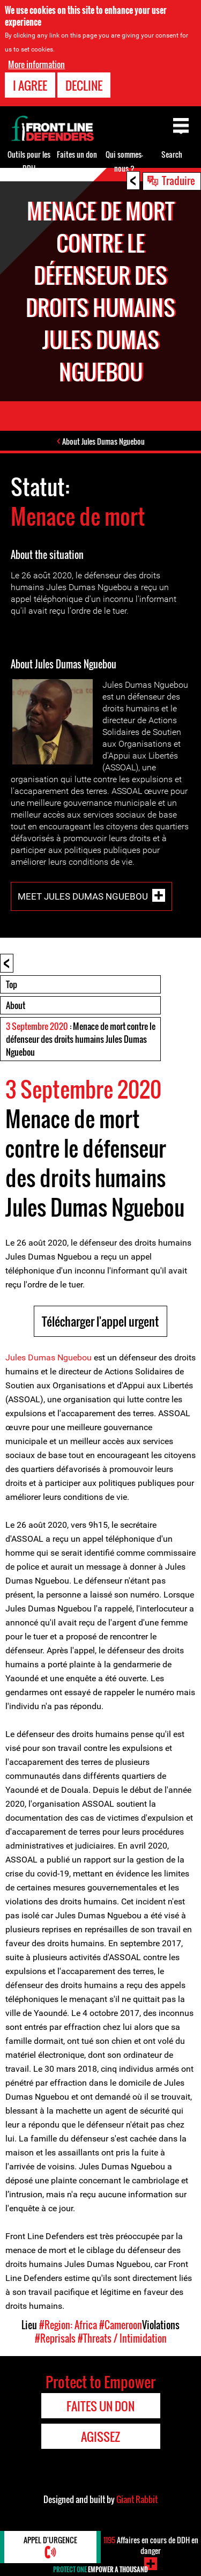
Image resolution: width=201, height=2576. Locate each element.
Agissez (100, 2436)
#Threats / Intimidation (122, 2338)
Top (11, 984)
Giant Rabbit (137, 2499)
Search (171, 154)
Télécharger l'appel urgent (100, 1321)
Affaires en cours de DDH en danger (150, 2545)
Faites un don (77, 154)
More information (36, 64)
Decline (83, 85)
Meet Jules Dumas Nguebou (83, 895)
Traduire (178, 180)
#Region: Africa (68, 2325)
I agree (30, 85)
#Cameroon (120, 2325)
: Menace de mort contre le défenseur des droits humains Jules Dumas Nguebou (80, 1039)
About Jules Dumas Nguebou (103, 441)
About (15, 1005)
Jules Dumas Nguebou (48, 1357)
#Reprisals (55, 2338)
